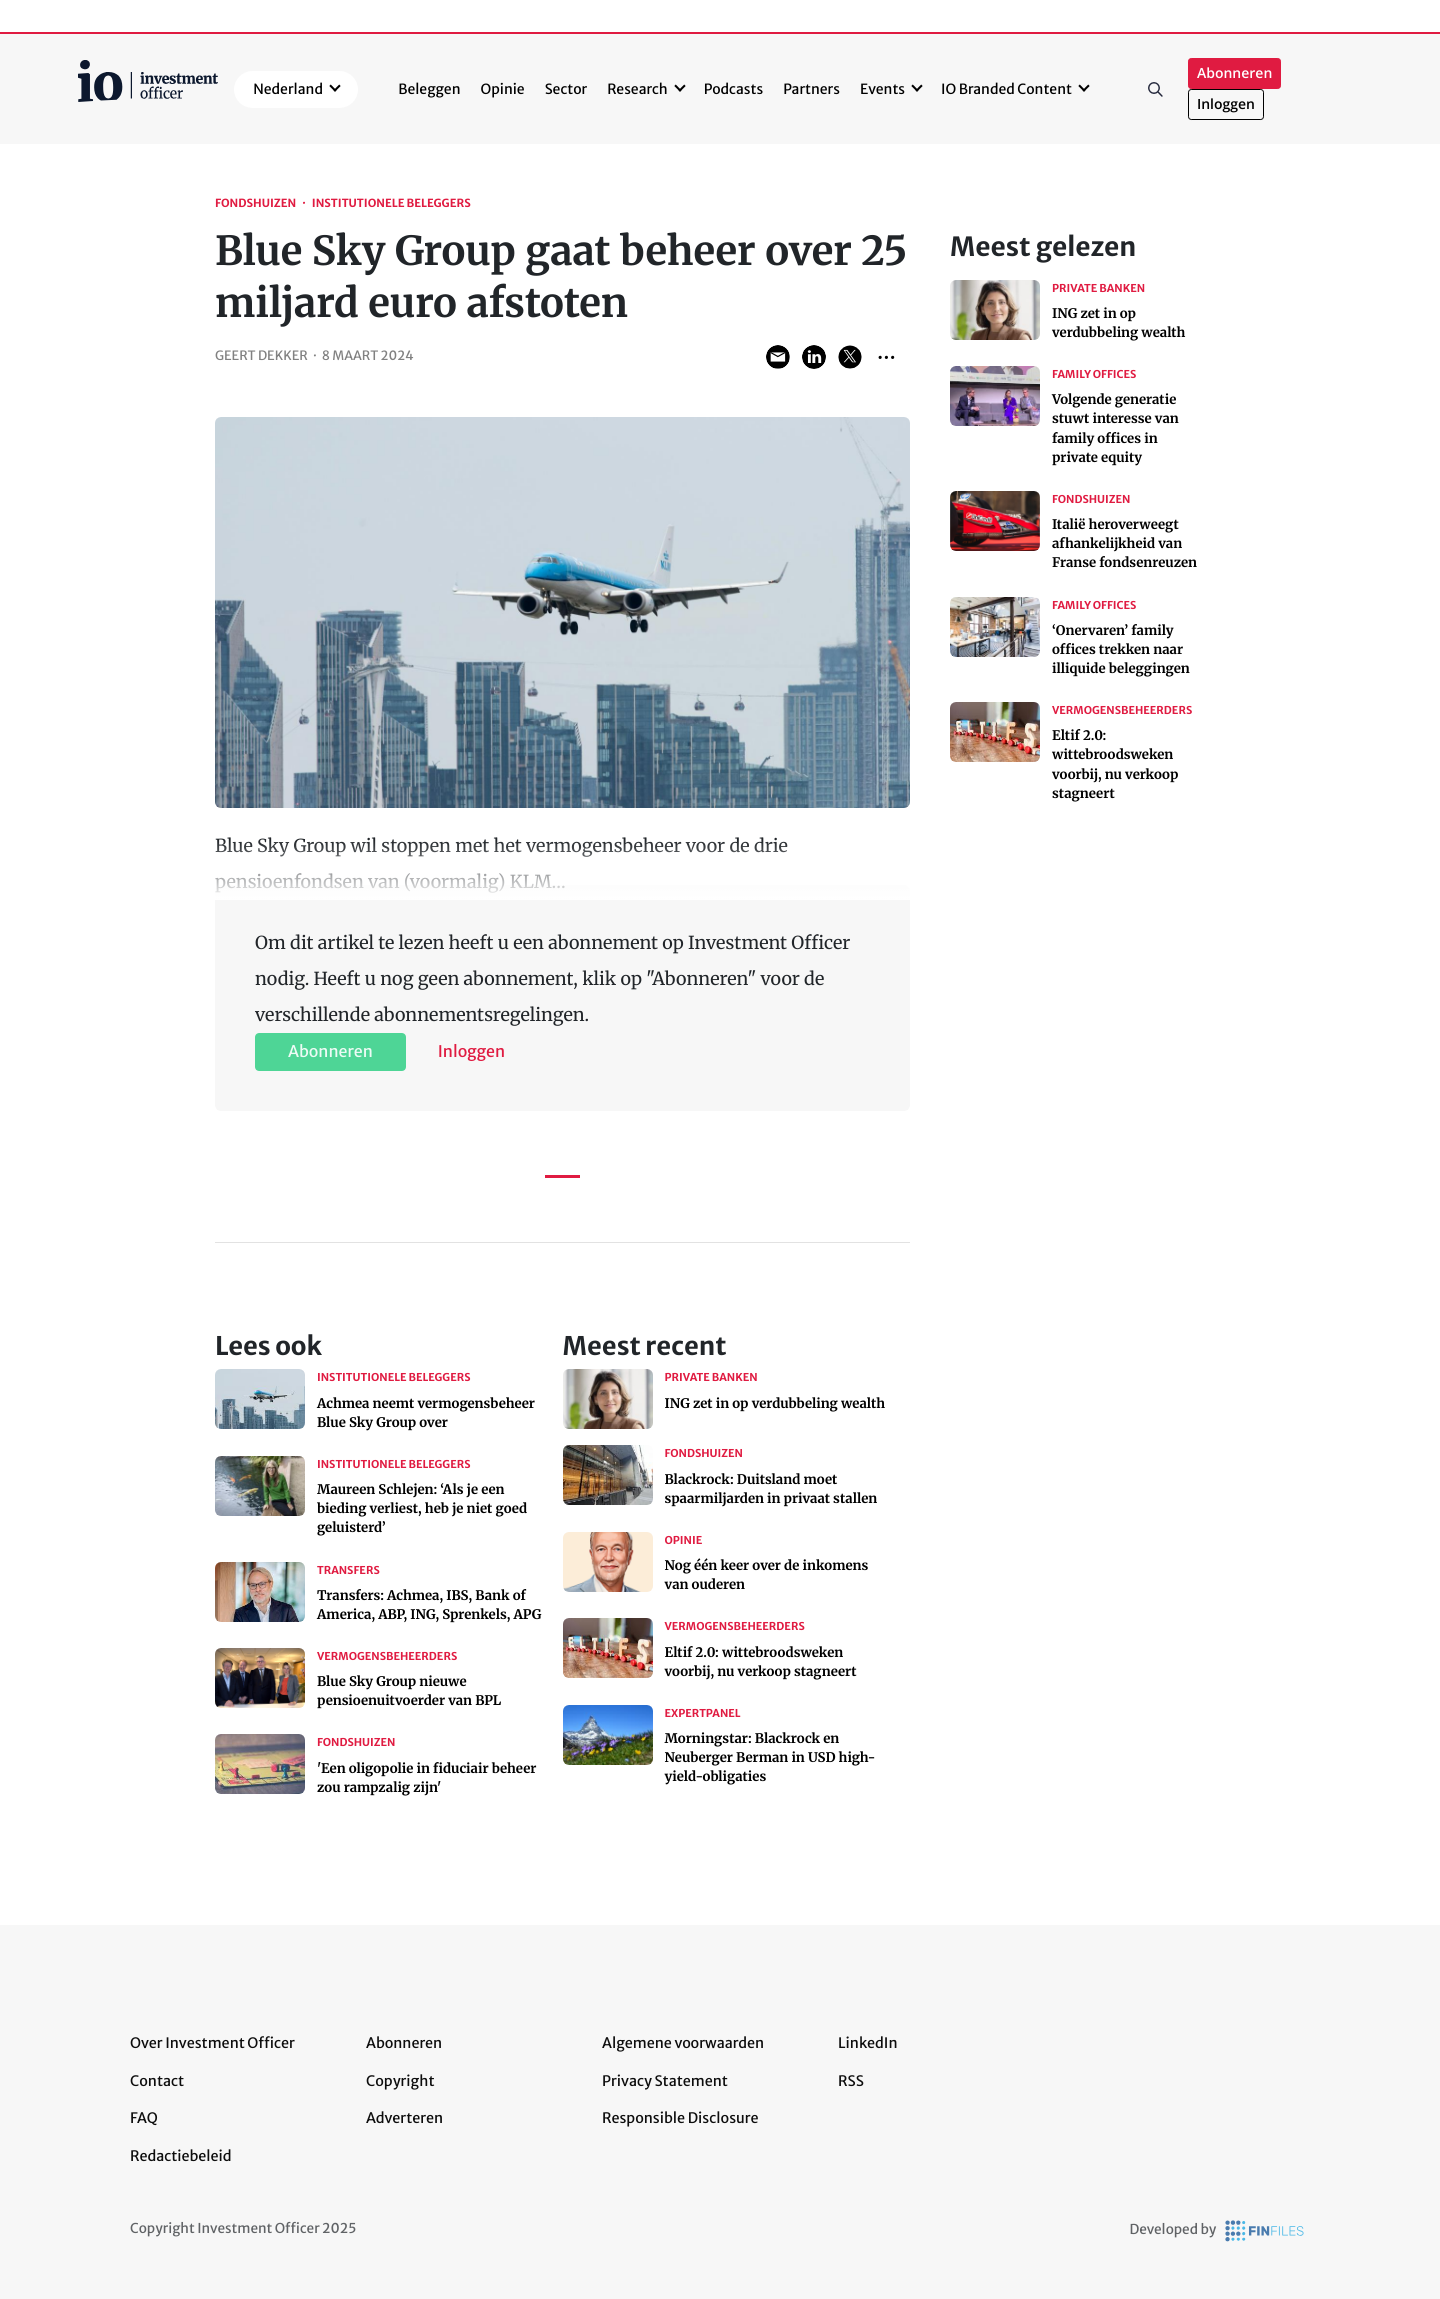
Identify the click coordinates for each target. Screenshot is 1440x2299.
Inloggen (1226, 104)
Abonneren (1234, 73)
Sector (566, 89)
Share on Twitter (850, 357)
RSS (851, 2081)
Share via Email (778, 357)
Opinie (503, 89)
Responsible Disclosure (680, 2118)
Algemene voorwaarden (683, 2043)
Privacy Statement (665, 2081)
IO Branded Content (1006, 89)
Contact (157, 2081)
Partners (811, 89)
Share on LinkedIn (814, 357)
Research (637, 89)
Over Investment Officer (212, 2043)
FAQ (144, 2118)
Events (882, 89)
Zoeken (1156, 89)
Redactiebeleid (181, 2156)
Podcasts (733, 89)
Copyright (400, 2081)
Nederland (288, 89)
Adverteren (404, 2118)
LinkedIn (868, 2043)
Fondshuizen (255, 204)
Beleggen (429, 89)
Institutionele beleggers (391, 204)
